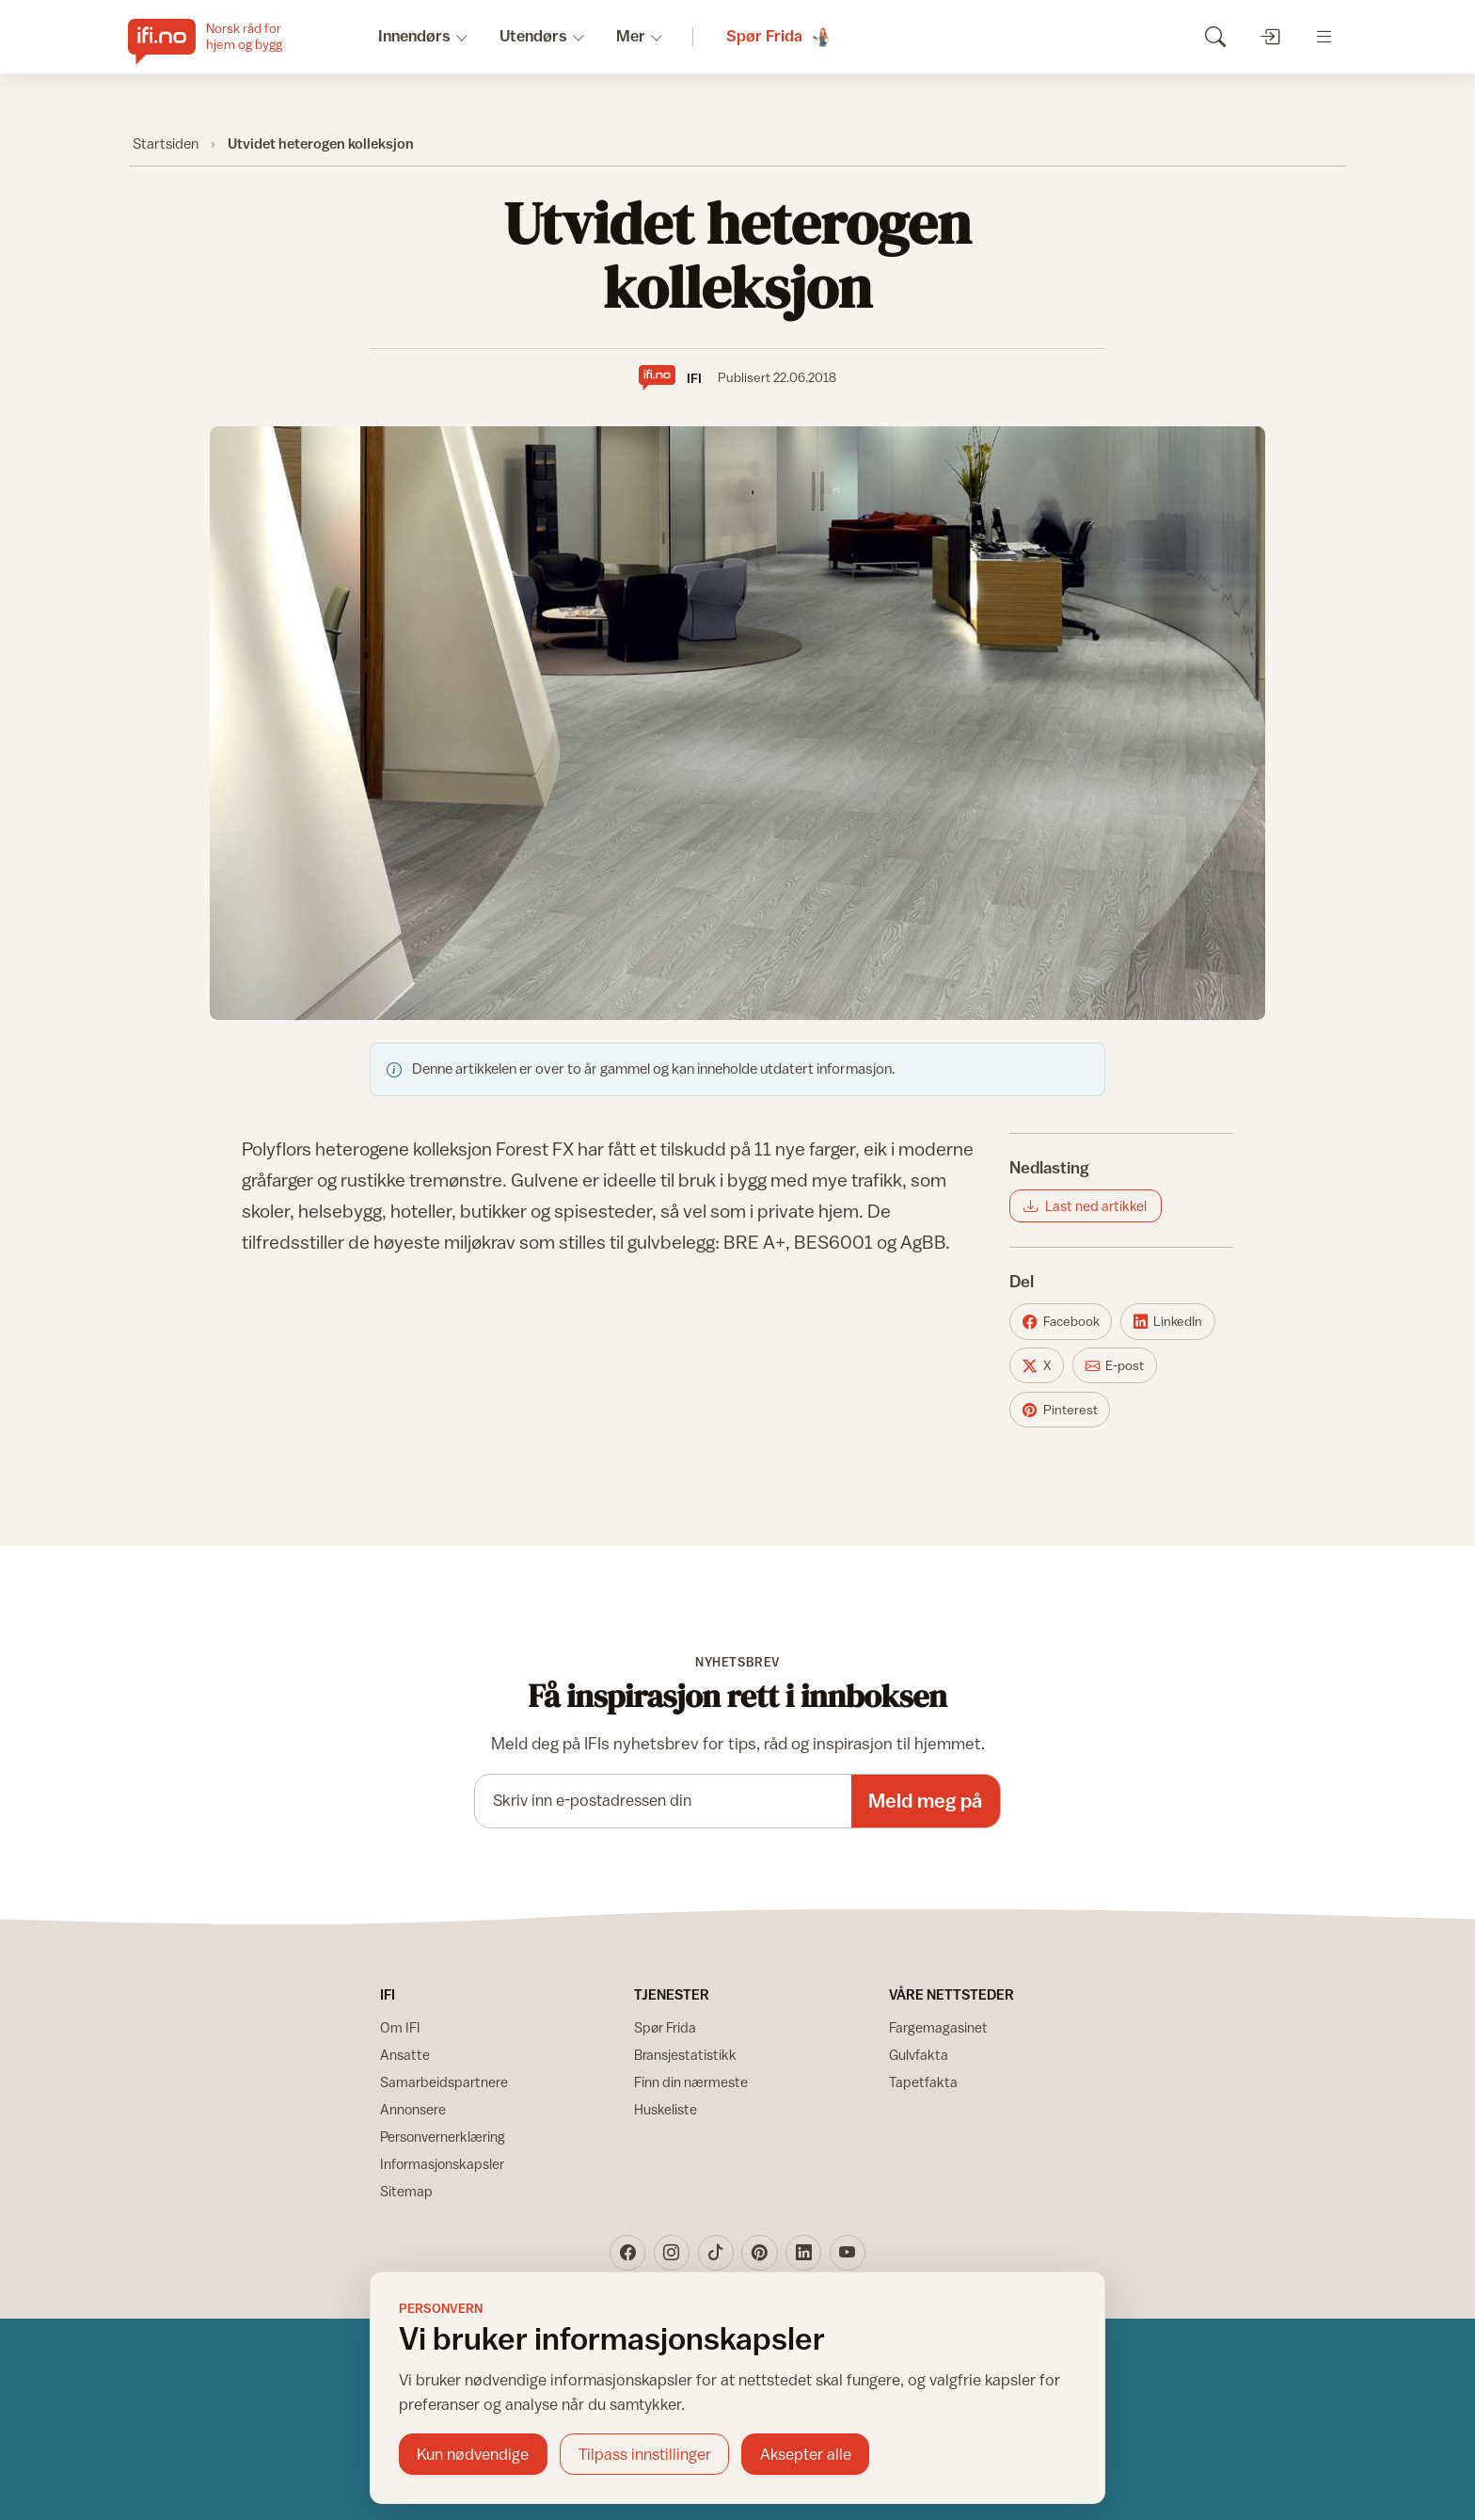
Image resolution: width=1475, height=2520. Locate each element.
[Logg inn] (1269, 36)
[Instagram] (672, 2253)
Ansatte (405, 2055)
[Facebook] (627, 2253)
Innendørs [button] (414, 35)
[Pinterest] (759, 2253)
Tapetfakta (923, 2082)
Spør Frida (665, 2027)
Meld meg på (925, 1800)
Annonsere (413, 2109)
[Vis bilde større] (737, 723)
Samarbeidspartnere (444, 2082)
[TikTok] (716, 2253)
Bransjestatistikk (685, 2055)
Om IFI (400, 2027)
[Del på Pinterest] (1059, 1409)
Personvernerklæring (442, 2137)
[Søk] (1215, 36)
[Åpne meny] (1324, 36)
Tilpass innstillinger (645, 2454)
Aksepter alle (805, 2454)
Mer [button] (630, 35)
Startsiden (165, 143)
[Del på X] (1036, 1365)
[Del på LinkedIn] (1167, 1321)
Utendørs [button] (533, 35)
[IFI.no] (219, 37)
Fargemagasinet (938, 2027)
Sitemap (406, 2191)
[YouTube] (847, 2253)
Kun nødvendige (473, 2454)
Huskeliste (665, 2109)
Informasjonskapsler (442, 2164)
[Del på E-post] (1114, 1365)
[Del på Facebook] (1060, 1321)
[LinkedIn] (803, 2253)
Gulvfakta (918, 2055)
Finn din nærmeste (691, 2082)
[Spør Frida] (780, 37)
